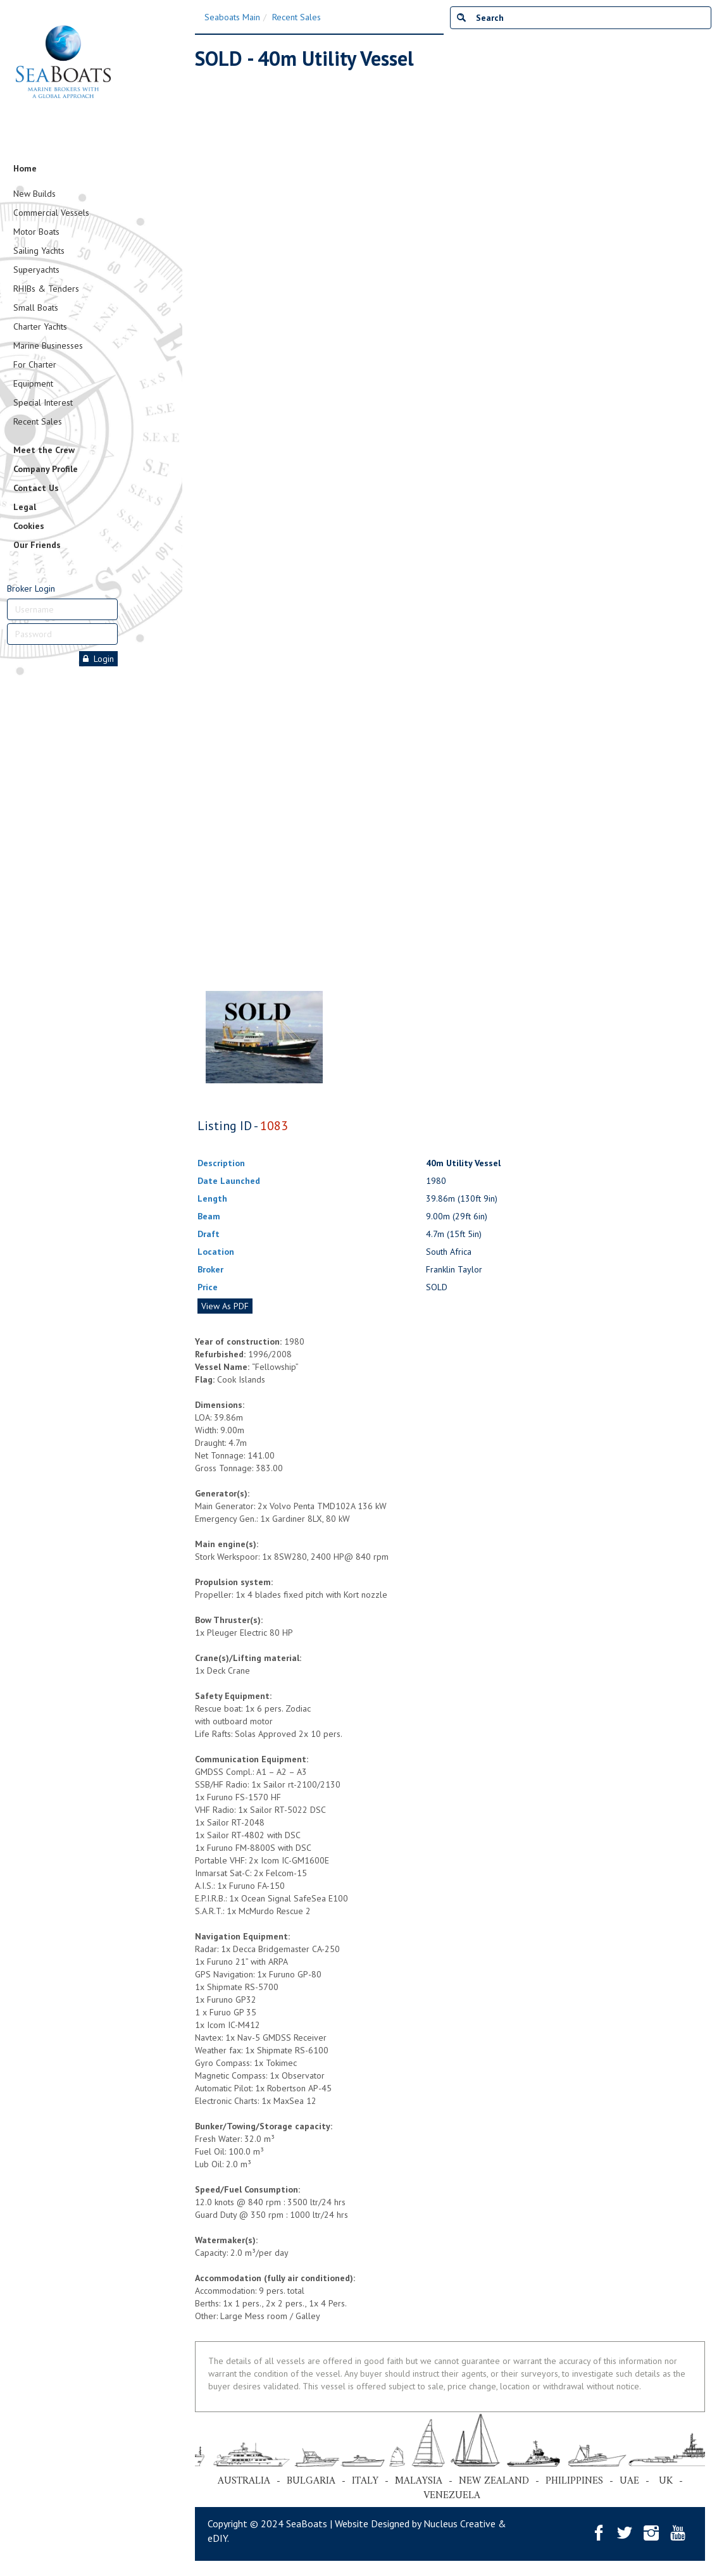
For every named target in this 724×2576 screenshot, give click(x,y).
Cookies (28, 526)
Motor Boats (36, 231)
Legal (24, 507)
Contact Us (36, 488)
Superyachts (36, 269)
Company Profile (45, 469)
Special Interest (43, 402)
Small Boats (35, 307)
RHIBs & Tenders (46, 288)
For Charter (34, 364)
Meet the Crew (44, 450)
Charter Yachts (40, 326)
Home (25, 168)
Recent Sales (37, 421)
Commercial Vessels (51, 212)
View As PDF (225, 1306)
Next (686, 510)
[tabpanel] (264, 1037)
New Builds (34, 193)
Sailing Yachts (39, 250)
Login (98, 658)
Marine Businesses (48, 345)
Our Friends (37, 545)
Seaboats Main (232, 17)
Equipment (33, 383)
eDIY (217, 2538)
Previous (201, 510)
